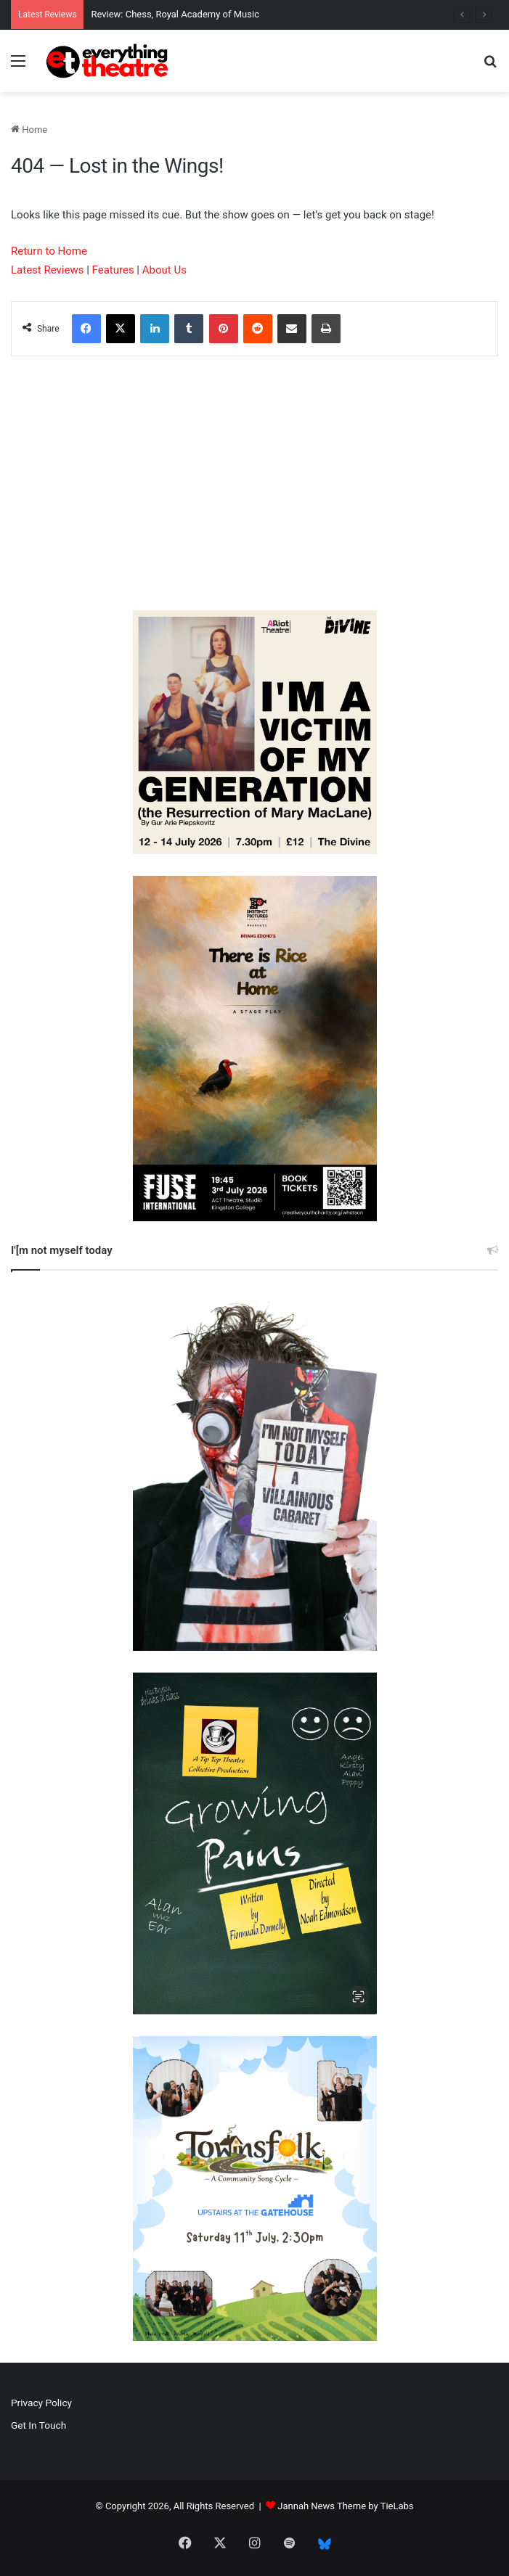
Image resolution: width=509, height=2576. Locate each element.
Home (29, 129)
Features (113, 269)
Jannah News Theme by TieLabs (345, 2506)
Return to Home (49, 251)
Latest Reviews (47, 269)
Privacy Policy (41, 2402)
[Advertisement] (254, 486)
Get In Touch (38, 2425)
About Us (164, 269)
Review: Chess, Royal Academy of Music (175, 14)
